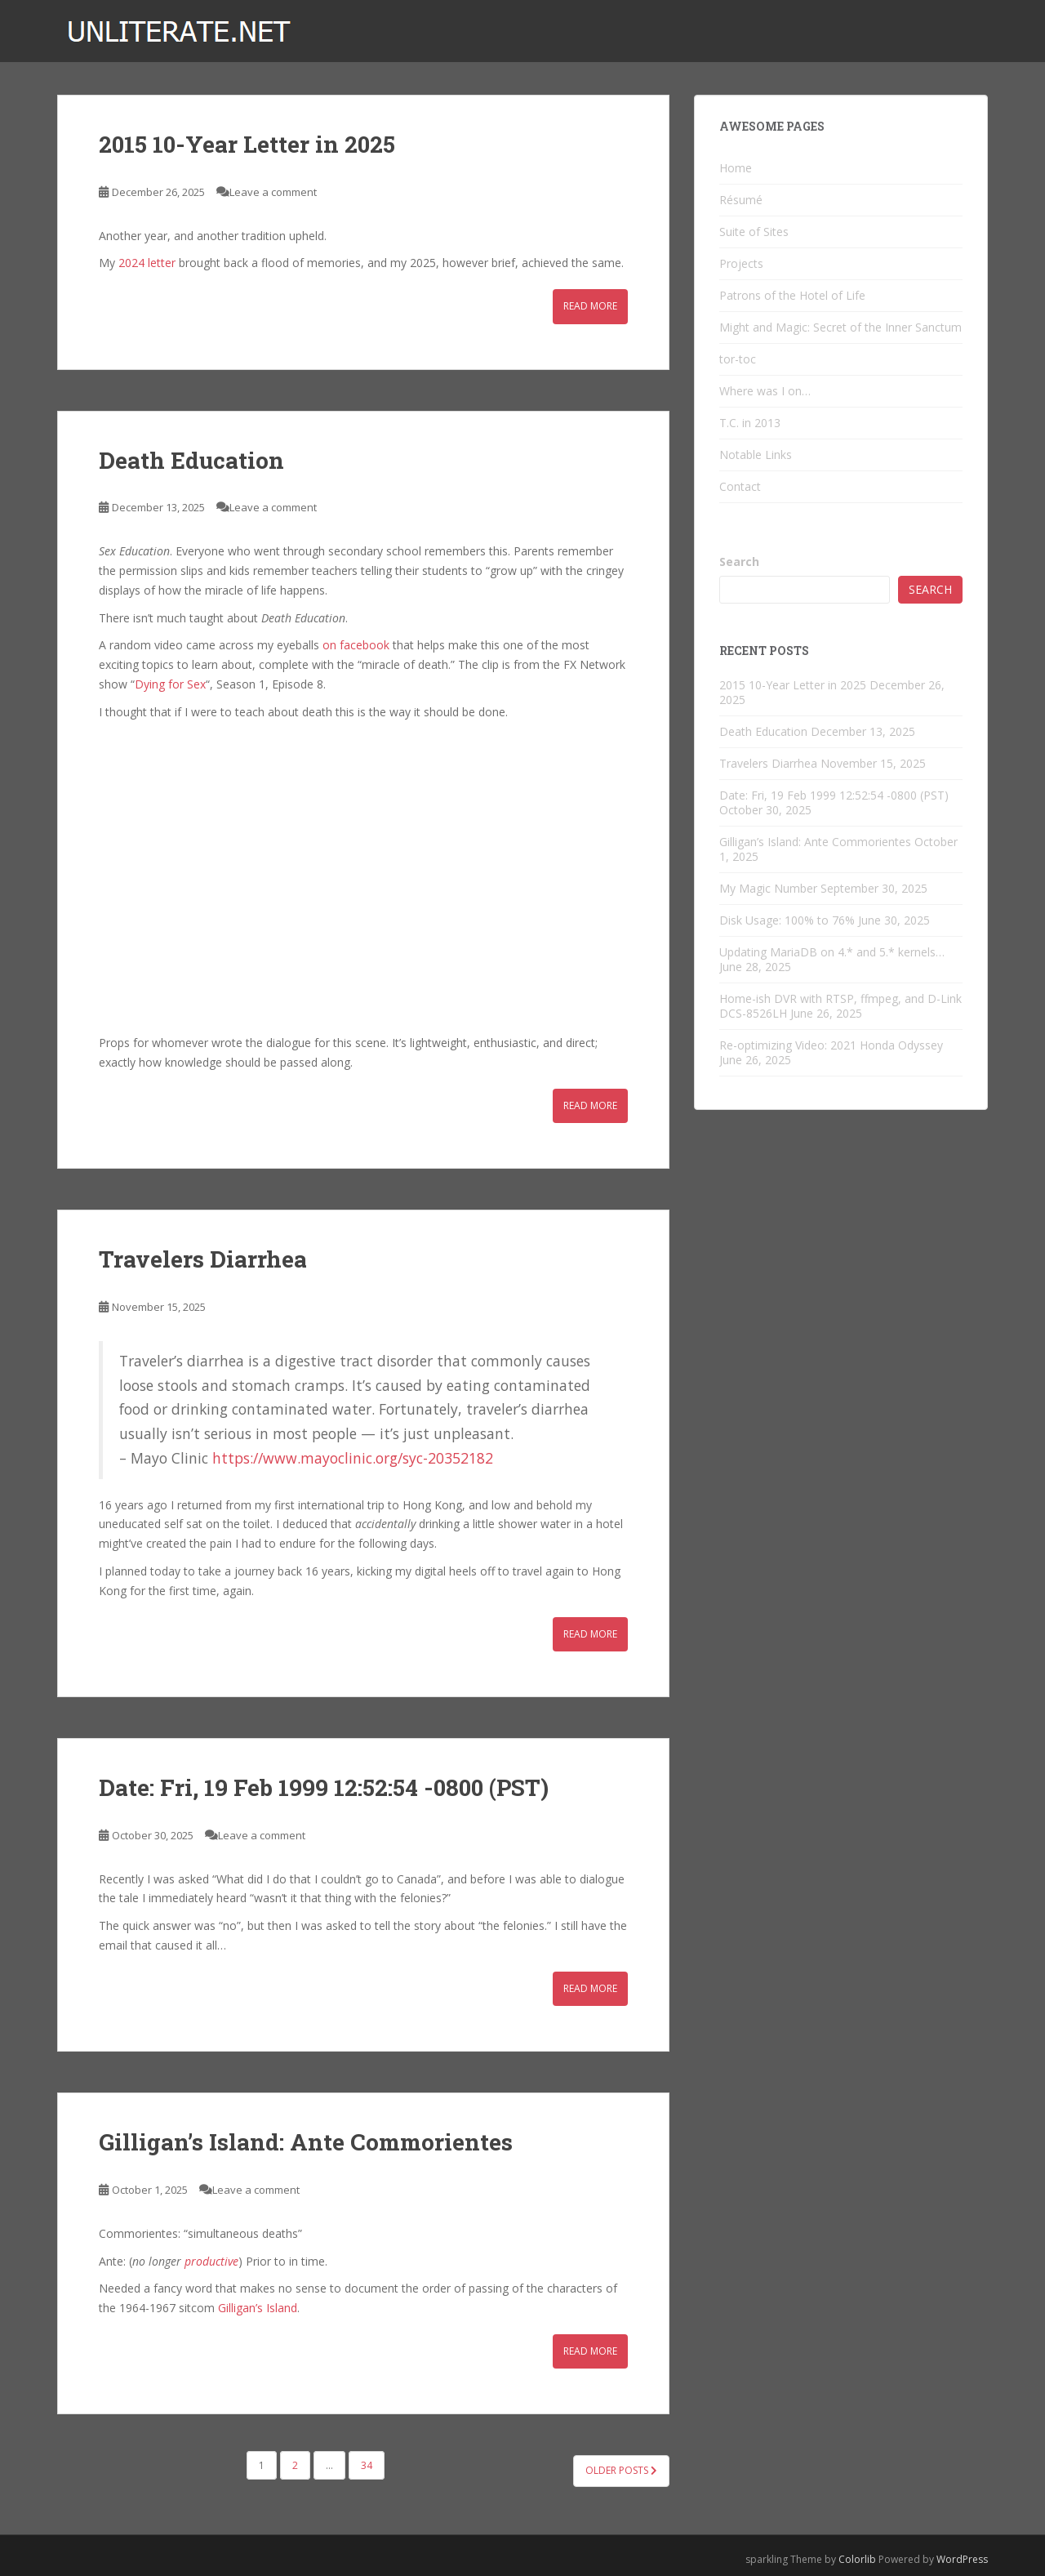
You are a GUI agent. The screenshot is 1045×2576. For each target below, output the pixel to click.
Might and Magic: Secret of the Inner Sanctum (840, 327)
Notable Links (755, 454)
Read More (590, 306)
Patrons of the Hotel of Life (792, 295)
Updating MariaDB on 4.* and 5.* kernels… (832, 952)
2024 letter (147, 262)
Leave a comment (273, 192)
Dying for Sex (170, 684)
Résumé (741, 199)
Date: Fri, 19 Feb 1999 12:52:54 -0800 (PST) (324, 1787)
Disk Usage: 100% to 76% (787, 920)
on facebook (355, 645)
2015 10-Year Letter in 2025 (247, 144)
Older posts (621, 2470)
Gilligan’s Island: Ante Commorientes (306, 2142)
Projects (741, 263)
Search (739, 561)
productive (211, 2261)
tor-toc (737, 359)
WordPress (962, 2559)
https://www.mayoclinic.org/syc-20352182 (352, 1458)
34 (366, 2465)
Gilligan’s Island (257, 2307)
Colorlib (857, 2559)
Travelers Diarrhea (203, 1259)
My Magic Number (768, 888)
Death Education (191, 460)
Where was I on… (765, 391)
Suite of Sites (754, 231)
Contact (740, 486)
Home (735, 168)
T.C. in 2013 (749, 422)
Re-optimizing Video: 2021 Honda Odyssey (831, 1045)
